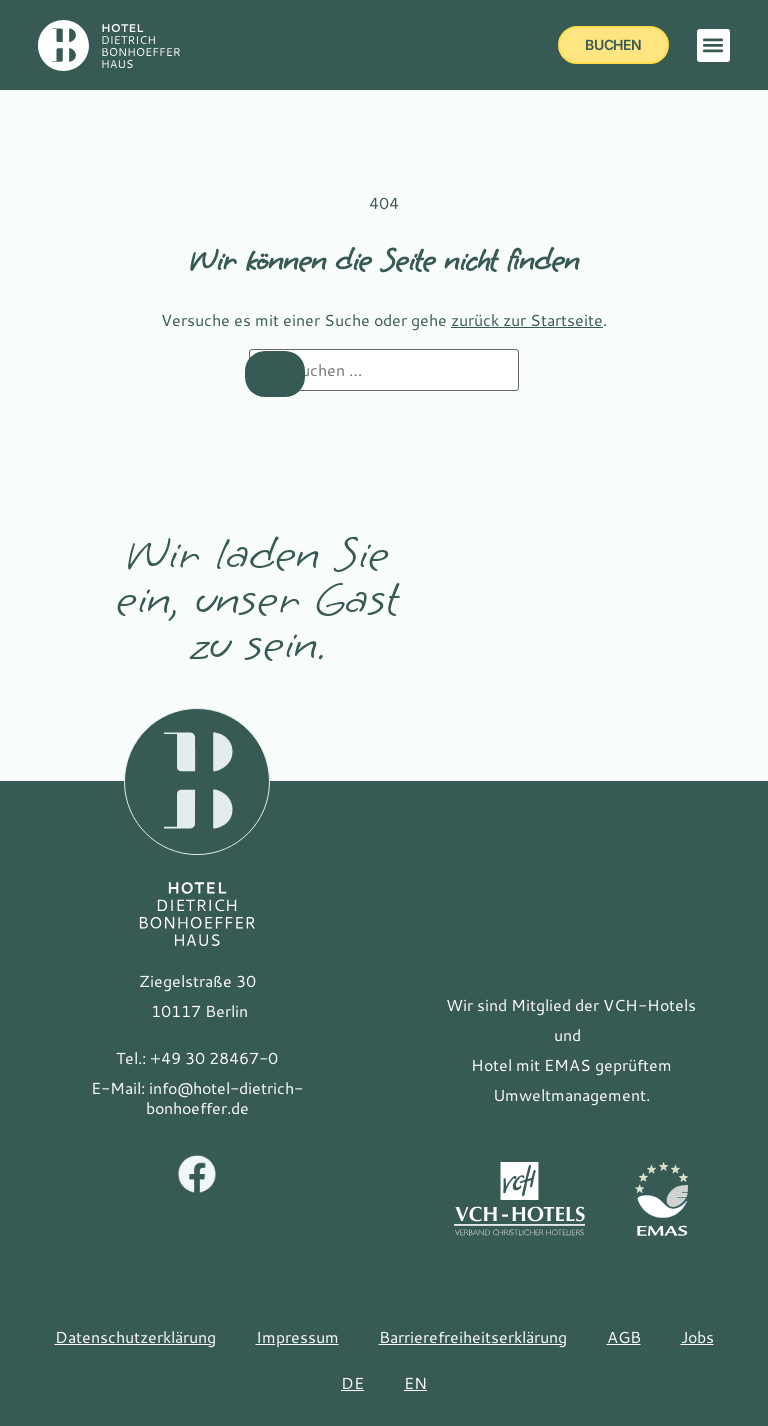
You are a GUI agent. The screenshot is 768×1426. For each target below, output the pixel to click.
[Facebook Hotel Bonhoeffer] (197, 1175)
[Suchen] (275, 374)
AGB (624, 1336)
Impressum (297, 1336)
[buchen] (613, 45)
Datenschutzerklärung (135, 1336)
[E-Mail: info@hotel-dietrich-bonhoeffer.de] (197, 1098)
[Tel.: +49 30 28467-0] (197, 1058)
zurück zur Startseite (527, 319)
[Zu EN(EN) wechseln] (415, 1383)
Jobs (697, 1336)
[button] (713, 45)
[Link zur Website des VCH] (519, 1199)
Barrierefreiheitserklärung (473, 1336)
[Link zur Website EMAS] (661, 1199)
